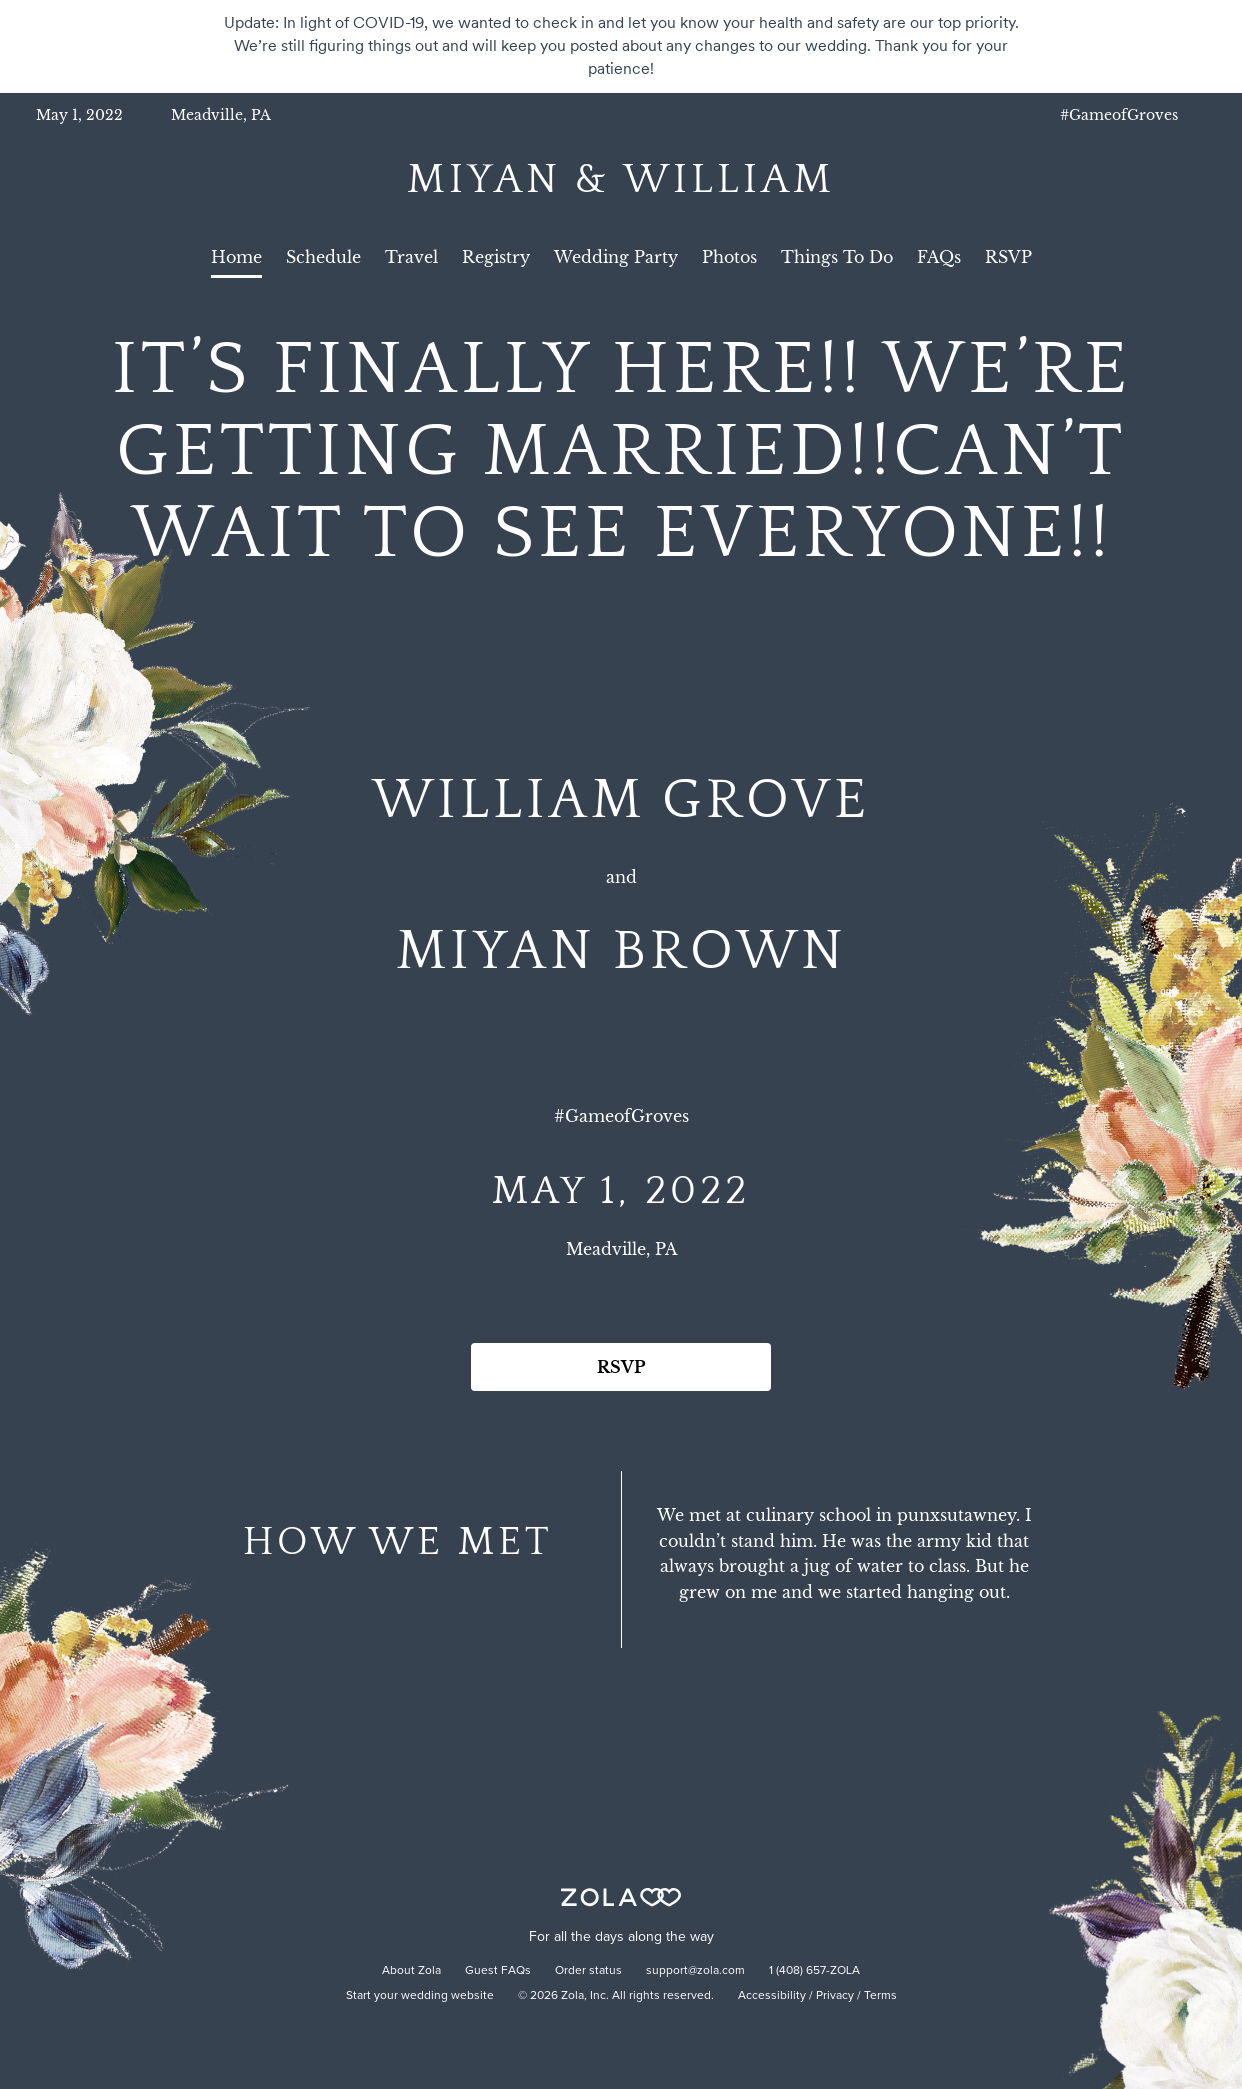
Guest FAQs (498, 1971)
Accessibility (772, 1996)
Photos (729, 257)
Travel (411, 257)
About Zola (411, 1971)
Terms (880, 1996)
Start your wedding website (420, 1996)
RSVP (1008, 257)
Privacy (835, 1996)
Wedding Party (616, 257)
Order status (588, 1971)
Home (236, 257)
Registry (496, 257)
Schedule (323, 257)
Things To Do (837, 257)
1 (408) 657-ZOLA (814, 1971)
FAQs (939, 257)
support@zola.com (695, 1971)
